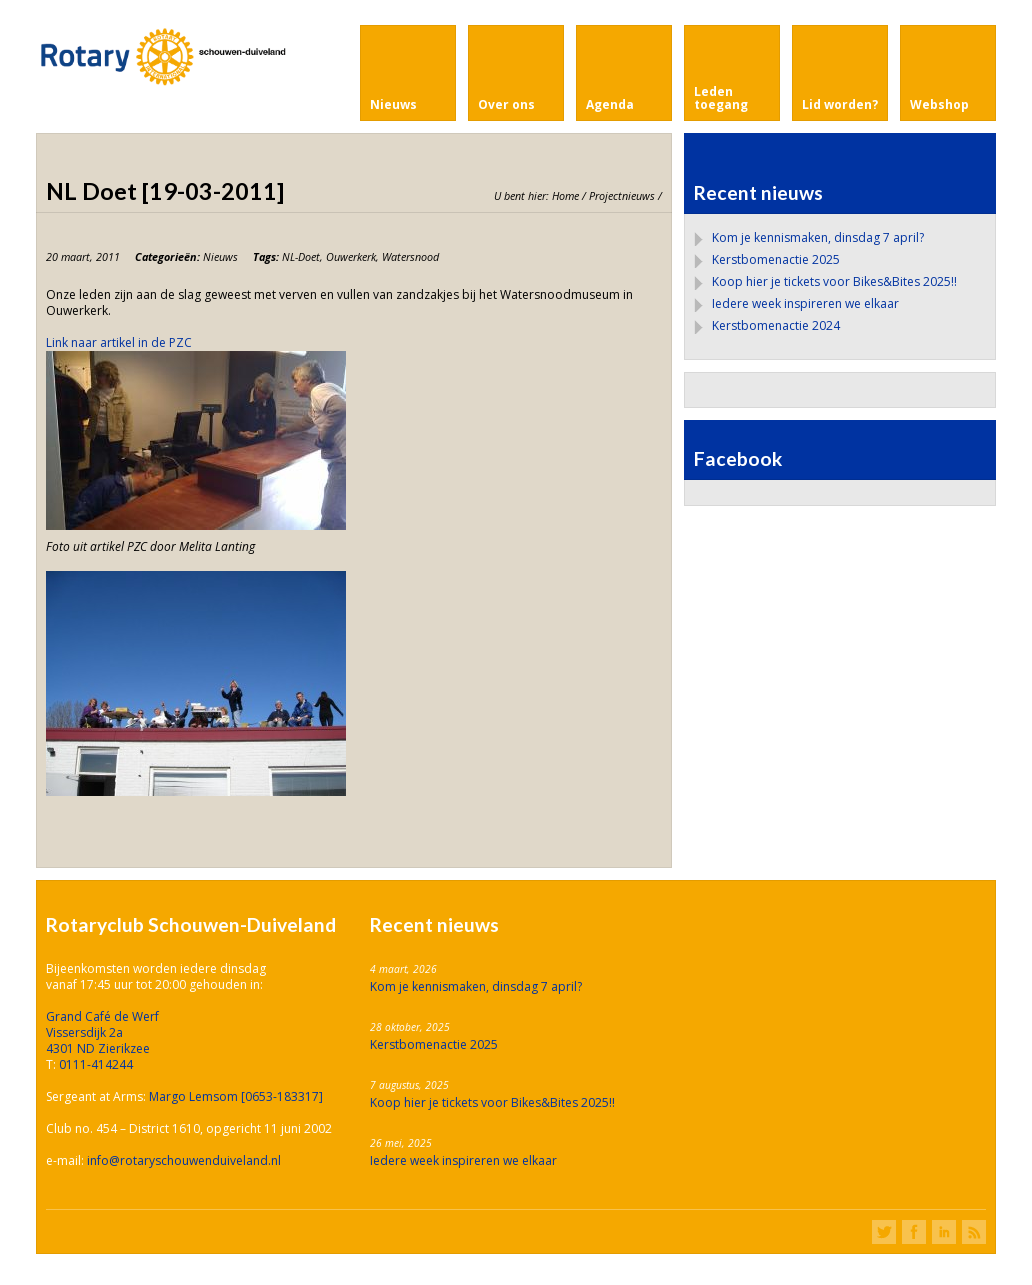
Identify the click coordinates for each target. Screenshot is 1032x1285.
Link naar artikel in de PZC (119, 342)
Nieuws (220, 256)
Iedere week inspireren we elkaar (805, 303)
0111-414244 (96, 1064)
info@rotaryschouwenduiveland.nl (184, 1160)
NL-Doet (301, 256)
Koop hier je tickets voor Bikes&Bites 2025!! (834, 281)
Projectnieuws (622, 195)
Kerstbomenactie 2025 (776, 259)
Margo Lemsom (195, 1096)
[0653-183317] (282, 1096)
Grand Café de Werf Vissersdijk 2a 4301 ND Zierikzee (102, 1032)
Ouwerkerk (351, 256)
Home (565, 195)
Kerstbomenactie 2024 (776, 325)
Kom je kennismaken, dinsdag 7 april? (818, 237)
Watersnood (410, 256)
